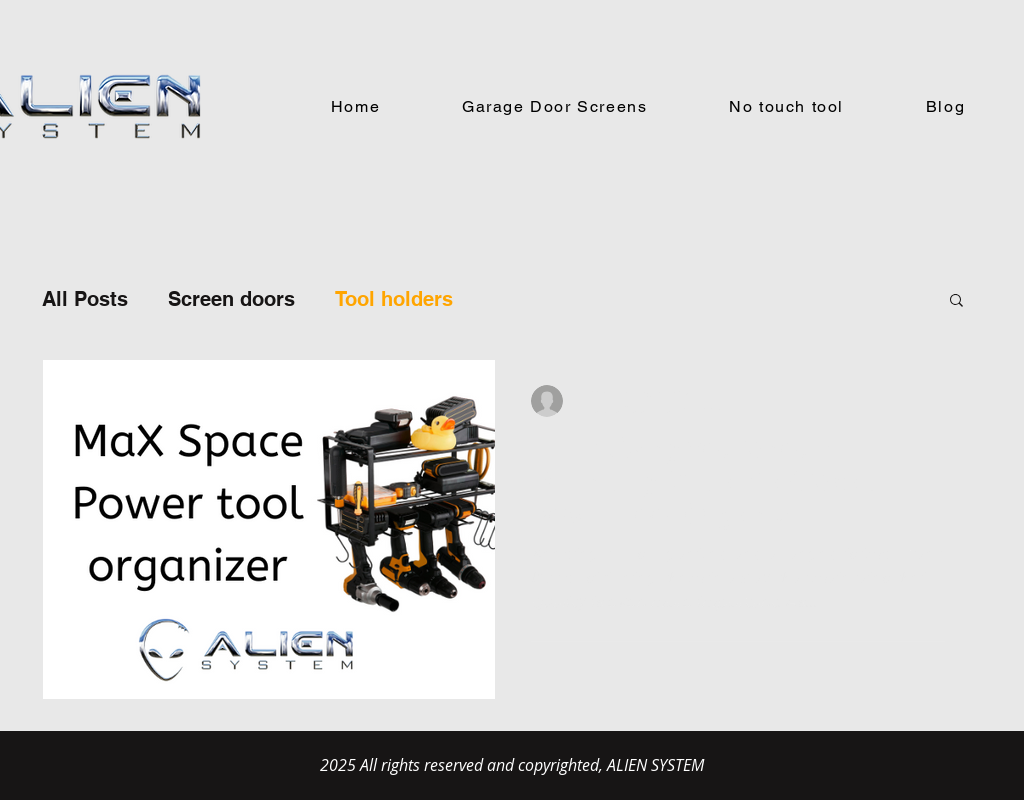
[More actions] (942, 401)
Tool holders (394, 299)
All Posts (85, 299)
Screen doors (231, 299)
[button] (956, 301)
